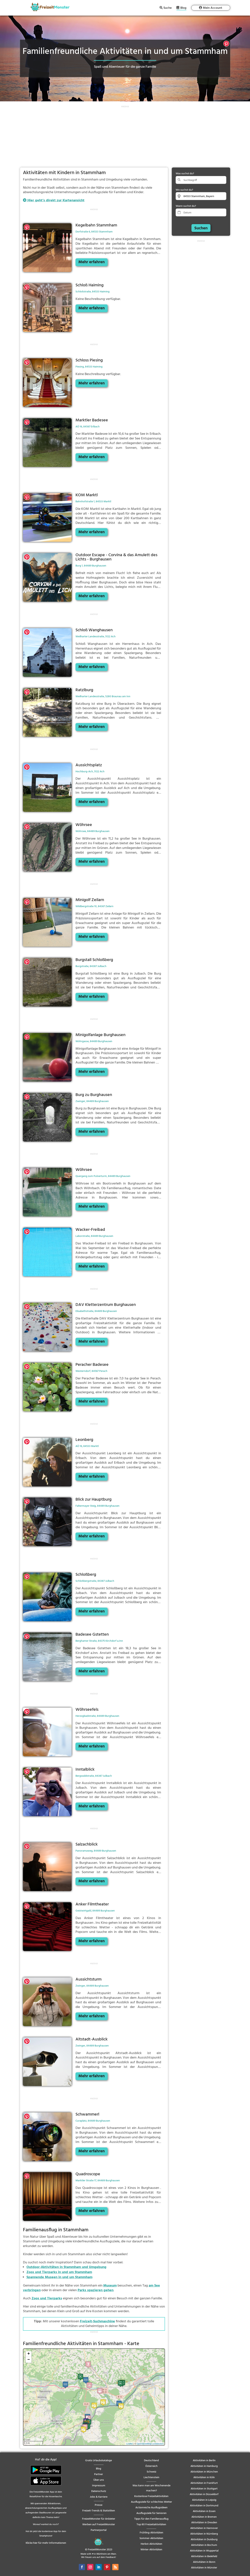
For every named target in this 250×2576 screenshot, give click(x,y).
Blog (183, 8)
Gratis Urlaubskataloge (98, 2460)
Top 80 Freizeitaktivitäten (151, 2524)
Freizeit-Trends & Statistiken (98, 2510)
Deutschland (151, 2460)
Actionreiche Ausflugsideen (151, 2507)
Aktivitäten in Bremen (204, 2517)
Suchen (201, 228)
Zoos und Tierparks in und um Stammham (59, 2272)
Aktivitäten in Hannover (204, 2528)
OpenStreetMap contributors (150, 2444)
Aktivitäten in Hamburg (204, 2466)
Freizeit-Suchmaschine (97, 2321)
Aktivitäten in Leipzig (204, 2500)
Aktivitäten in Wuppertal (204, 2551)
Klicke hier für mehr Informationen (46, 2543)
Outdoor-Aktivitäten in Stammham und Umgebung (66, 2267)
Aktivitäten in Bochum (204, 2545)
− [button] (28, 2360)
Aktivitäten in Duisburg (204, 2539)
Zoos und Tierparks (47, 2298)
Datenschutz (98, 2491)
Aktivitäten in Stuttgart (204, 2489)
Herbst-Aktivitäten (151, 2544)
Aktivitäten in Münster (204, 2567)
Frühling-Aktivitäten (151, 2532)
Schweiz (151, 2472)
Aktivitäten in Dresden (204, 2522)
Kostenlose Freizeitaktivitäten (151, 2496)
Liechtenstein (151, 2477)
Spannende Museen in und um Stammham (59, 2277)
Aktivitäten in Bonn (204, 2562)
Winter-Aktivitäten (151, 2549)
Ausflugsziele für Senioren (151, 2513)
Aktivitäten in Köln (204, 2477)
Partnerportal (98, 2530)
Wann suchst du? (186, 206)
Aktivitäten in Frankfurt (204, 2483)
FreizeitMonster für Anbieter (98, 2519)
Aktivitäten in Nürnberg (204, 2534)
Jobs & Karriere (98, 2497)
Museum (110, 2285)
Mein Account (212, 8)
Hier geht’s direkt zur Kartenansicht (53, 200)
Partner (98, 2474)
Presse (98, 2505)
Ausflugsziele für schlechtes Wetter (151, 2502)
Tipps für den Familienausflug (151, 2519)
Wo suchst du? (184, 190)
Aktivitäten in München (204, 2472)
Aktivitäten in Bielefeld (204, 2556)
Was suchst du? (185, 173)
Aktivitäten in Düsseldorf (204, 2494)
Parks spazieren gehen (95, 2290)
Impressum (98, 2485)
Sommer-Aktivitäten (151, 2538)
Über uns (98, 2480)
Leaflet (129, 2444)
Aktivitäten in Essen (204, 2511)
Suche (167, 7)
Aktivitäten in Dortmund (204, 2505)
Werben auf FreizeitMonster (98, 2524)
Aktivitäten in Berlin (204, 2460)
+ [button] (28, 2354)
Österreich (151, 2466)
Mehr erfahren (91, 262)
